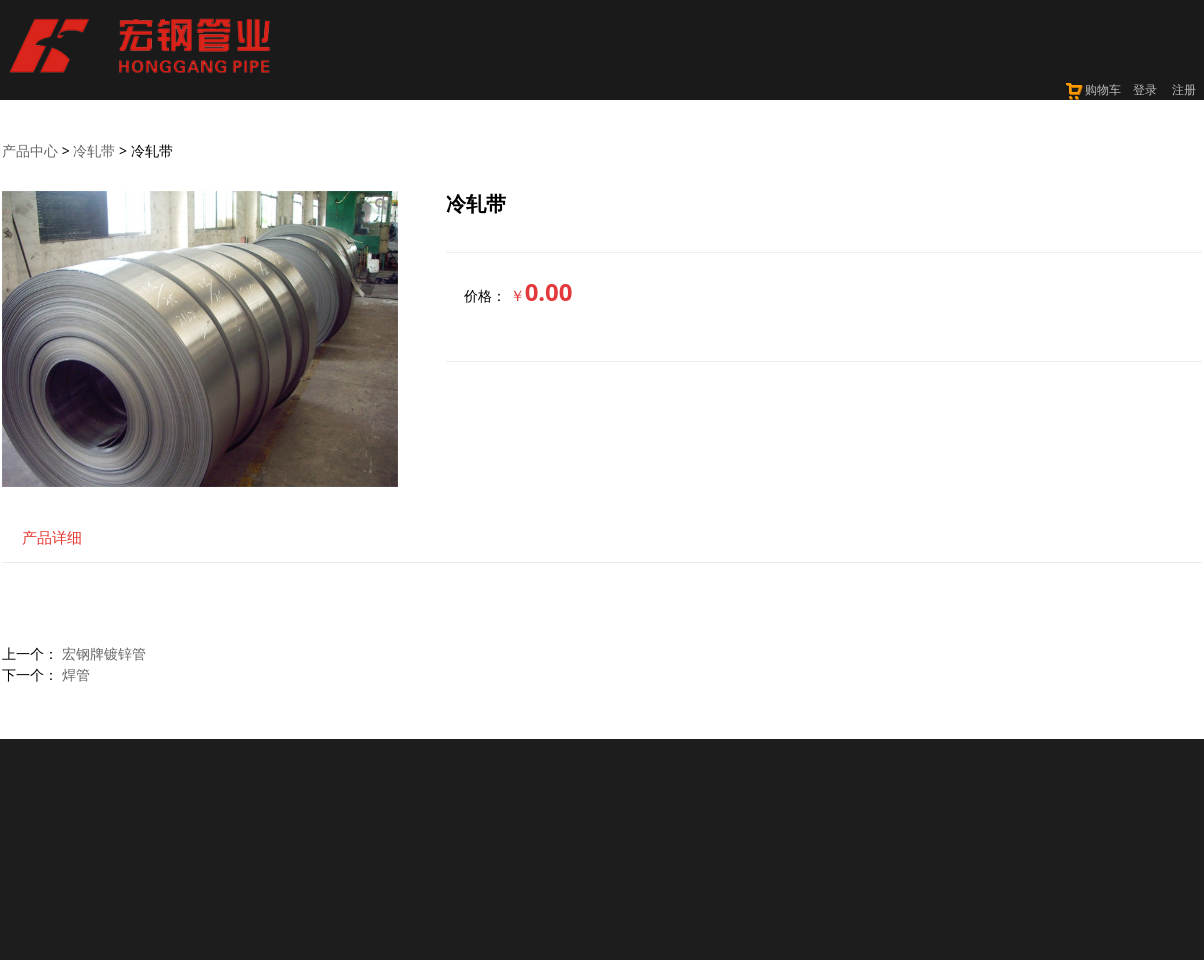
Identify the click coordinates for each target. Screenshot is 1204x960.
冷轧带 (94, 150)
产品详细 (52, 537)
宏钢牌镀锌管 (104, 653)
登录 (1145, 89)
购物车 (1092, 89)
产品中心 (30, 150)
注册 (1184, 89)
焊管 (76, 674)
